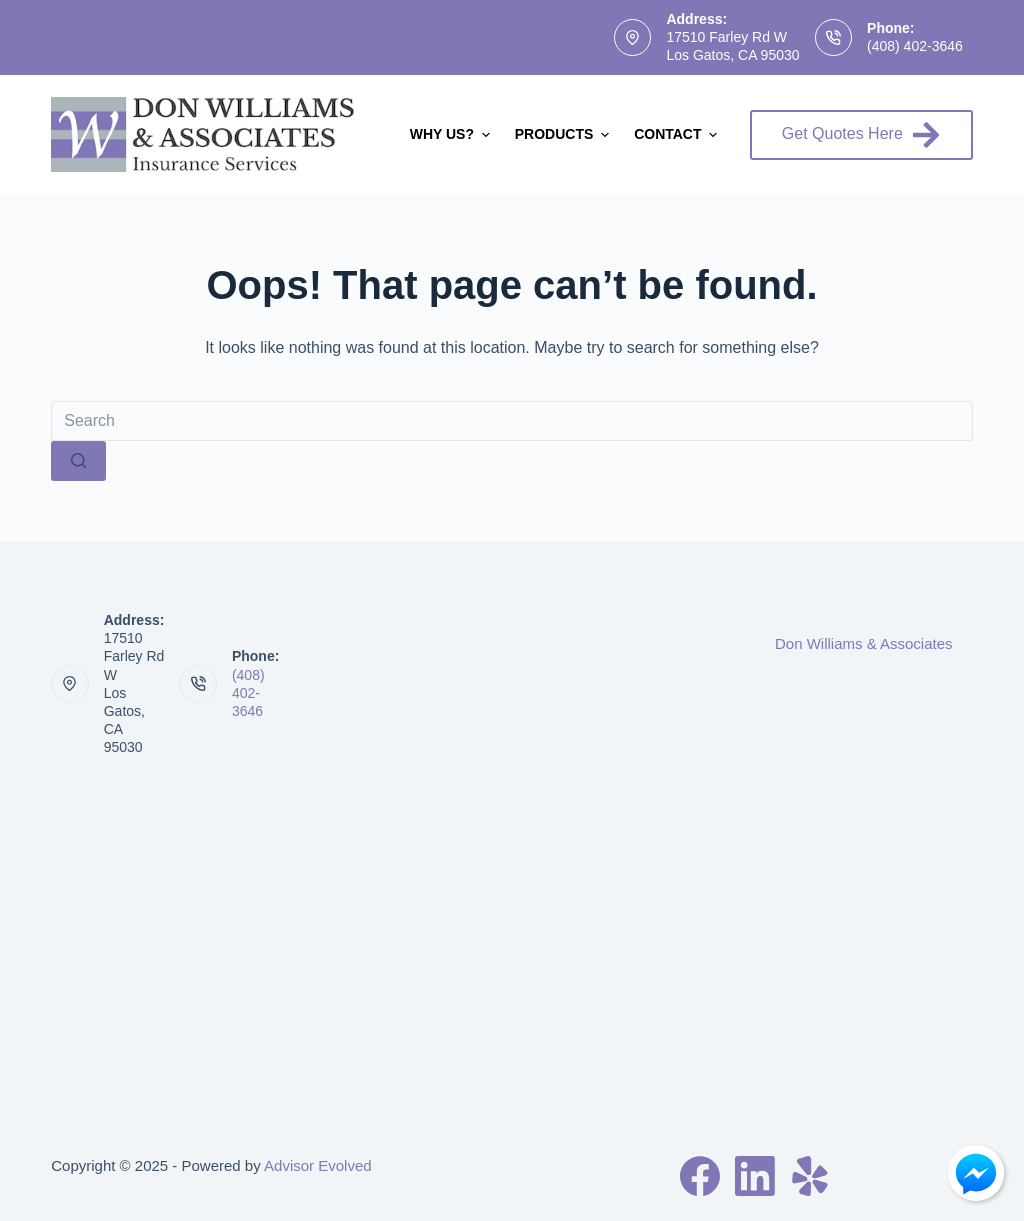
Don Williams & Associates (864, 643)
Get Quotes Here (861, 135)
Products (564, 135)
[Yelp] (810, 1176)
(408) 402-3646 (915, 46)
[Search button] (78, 461)
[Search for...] (512, 421)
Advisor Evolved (318, 1165)
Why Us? (452, 135)
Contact (678, 135)
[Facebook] (700, 1176)
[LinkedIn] (755, 1176)
